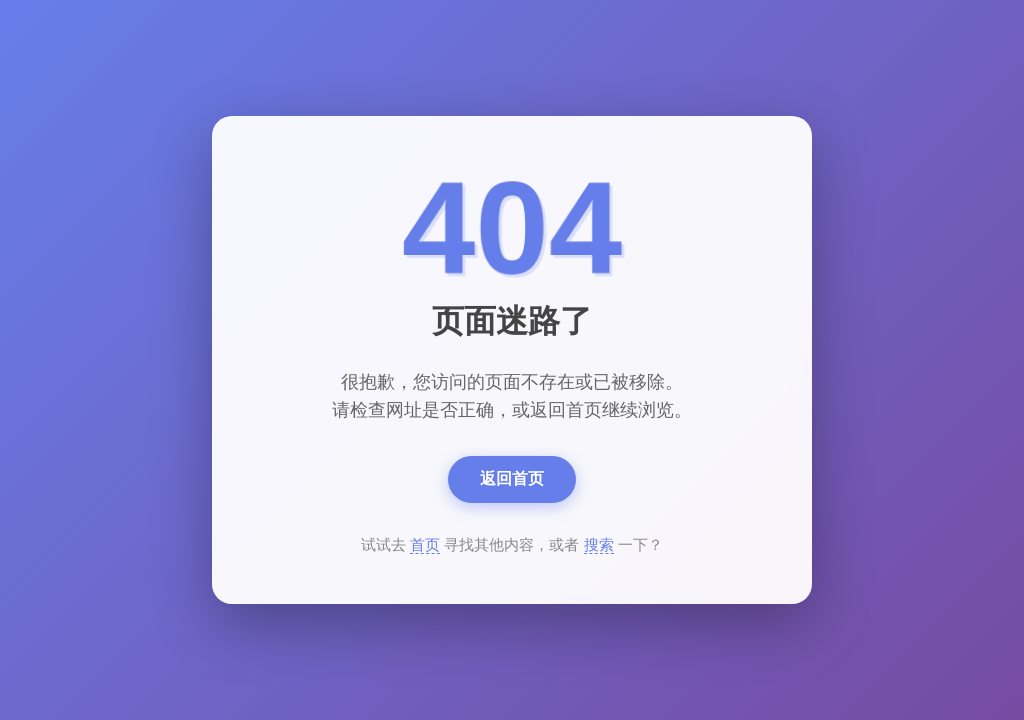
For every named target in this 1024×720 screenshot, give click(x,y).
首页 (425, 544)
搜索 (599, 544)
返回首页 (512, 478)
